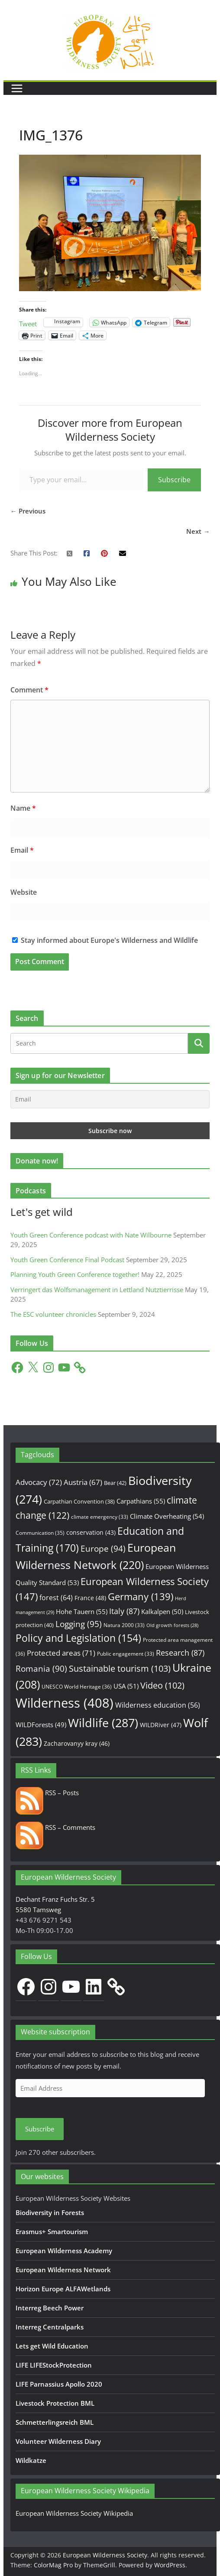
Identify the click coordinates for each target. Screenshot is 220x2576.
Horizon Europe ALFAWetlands (63, 2288)
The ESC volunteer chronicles (53, 1314)
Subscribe (174, 479)
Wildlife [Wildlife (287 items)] (103, 1723)
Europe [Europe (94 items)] (103, 1548)
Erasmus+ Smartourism (52, 2231)
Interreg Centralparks (50, 2327)
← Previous (27, 511)
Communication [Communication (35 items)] (40, 1533)
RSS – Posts (47, 1792)
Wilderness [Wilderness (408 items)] (64, 1703)
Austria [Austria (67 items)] (83, 1482)
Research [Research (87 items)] (180, 1652)
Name (23, 808)
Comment (29, 690)
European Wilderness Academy (64, 2250)
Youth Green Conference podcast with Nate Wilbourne (90, 1235)
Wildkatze (31, 2460)
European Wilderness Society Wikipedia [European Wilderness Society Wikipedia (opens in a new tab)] (74, 2513)
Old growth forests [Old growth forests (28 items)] (172, 1625)
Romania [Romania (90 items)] (41, 1668)
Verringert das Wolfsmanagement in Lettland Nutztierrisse (96, 1289)
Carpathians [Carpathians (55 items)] (140, 1501)
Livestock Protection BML (55, 2403)
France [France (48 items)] (90, 1598)
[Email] (110, 1099)
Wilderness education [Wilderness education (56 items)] (157, 1705)
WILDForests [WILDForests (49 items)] (41, 1724)
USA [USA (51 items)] (126, 1686)
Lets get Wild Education (52, 2346)
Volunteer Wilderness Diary (58, 2441)
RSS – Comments (55, 1827)
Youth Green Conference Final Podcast (67, 1259)
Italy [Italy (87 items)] (124, 1610)
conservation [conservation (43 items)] (91, 1532)
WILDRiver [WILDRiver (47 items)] (160, 1725)
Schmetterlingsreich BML (55, 2422)
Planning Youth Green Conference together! (74, 1274)
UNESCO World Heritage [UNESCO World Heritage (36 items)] (77, 1686)
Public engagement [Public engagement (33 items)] (125, 1653)
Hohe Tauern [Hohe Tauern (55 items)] (81, 1611)
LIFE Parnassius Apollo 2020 (59, 2384)
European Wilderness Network (63, 2269)
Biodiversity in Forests (50, 2212)
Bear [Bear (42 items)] (115, 1483)
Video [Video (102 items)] (162, 1685)
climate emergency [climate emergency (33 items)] (99, 1516)
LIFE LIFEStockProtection (54, 2365)
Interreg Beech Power (50, 2307)
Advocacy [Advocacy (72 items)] (39, 1482)
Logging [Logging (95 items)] (78, 1624)
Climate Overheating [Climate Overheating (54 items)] (167, 1516)
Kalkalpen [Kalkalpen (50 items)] (162, 1611)
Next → (198, 531)
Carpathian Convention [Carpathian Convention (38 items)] (79, 1501)
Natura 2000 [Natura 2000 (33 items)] (124, 1624)
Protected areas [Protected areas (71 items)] (61, 1653)
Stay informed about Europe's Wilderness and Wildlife (105, 940)
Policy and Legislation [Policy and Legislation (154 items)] (78, 1638)
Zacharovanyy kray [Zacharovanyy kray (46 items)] (77, 1743)
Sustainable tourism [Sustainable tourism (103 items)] (120, 1668)
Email (22, 850)
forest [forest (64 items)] (56, 1597)
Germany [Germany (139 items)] (140, 1596)
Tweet (28, 322)
